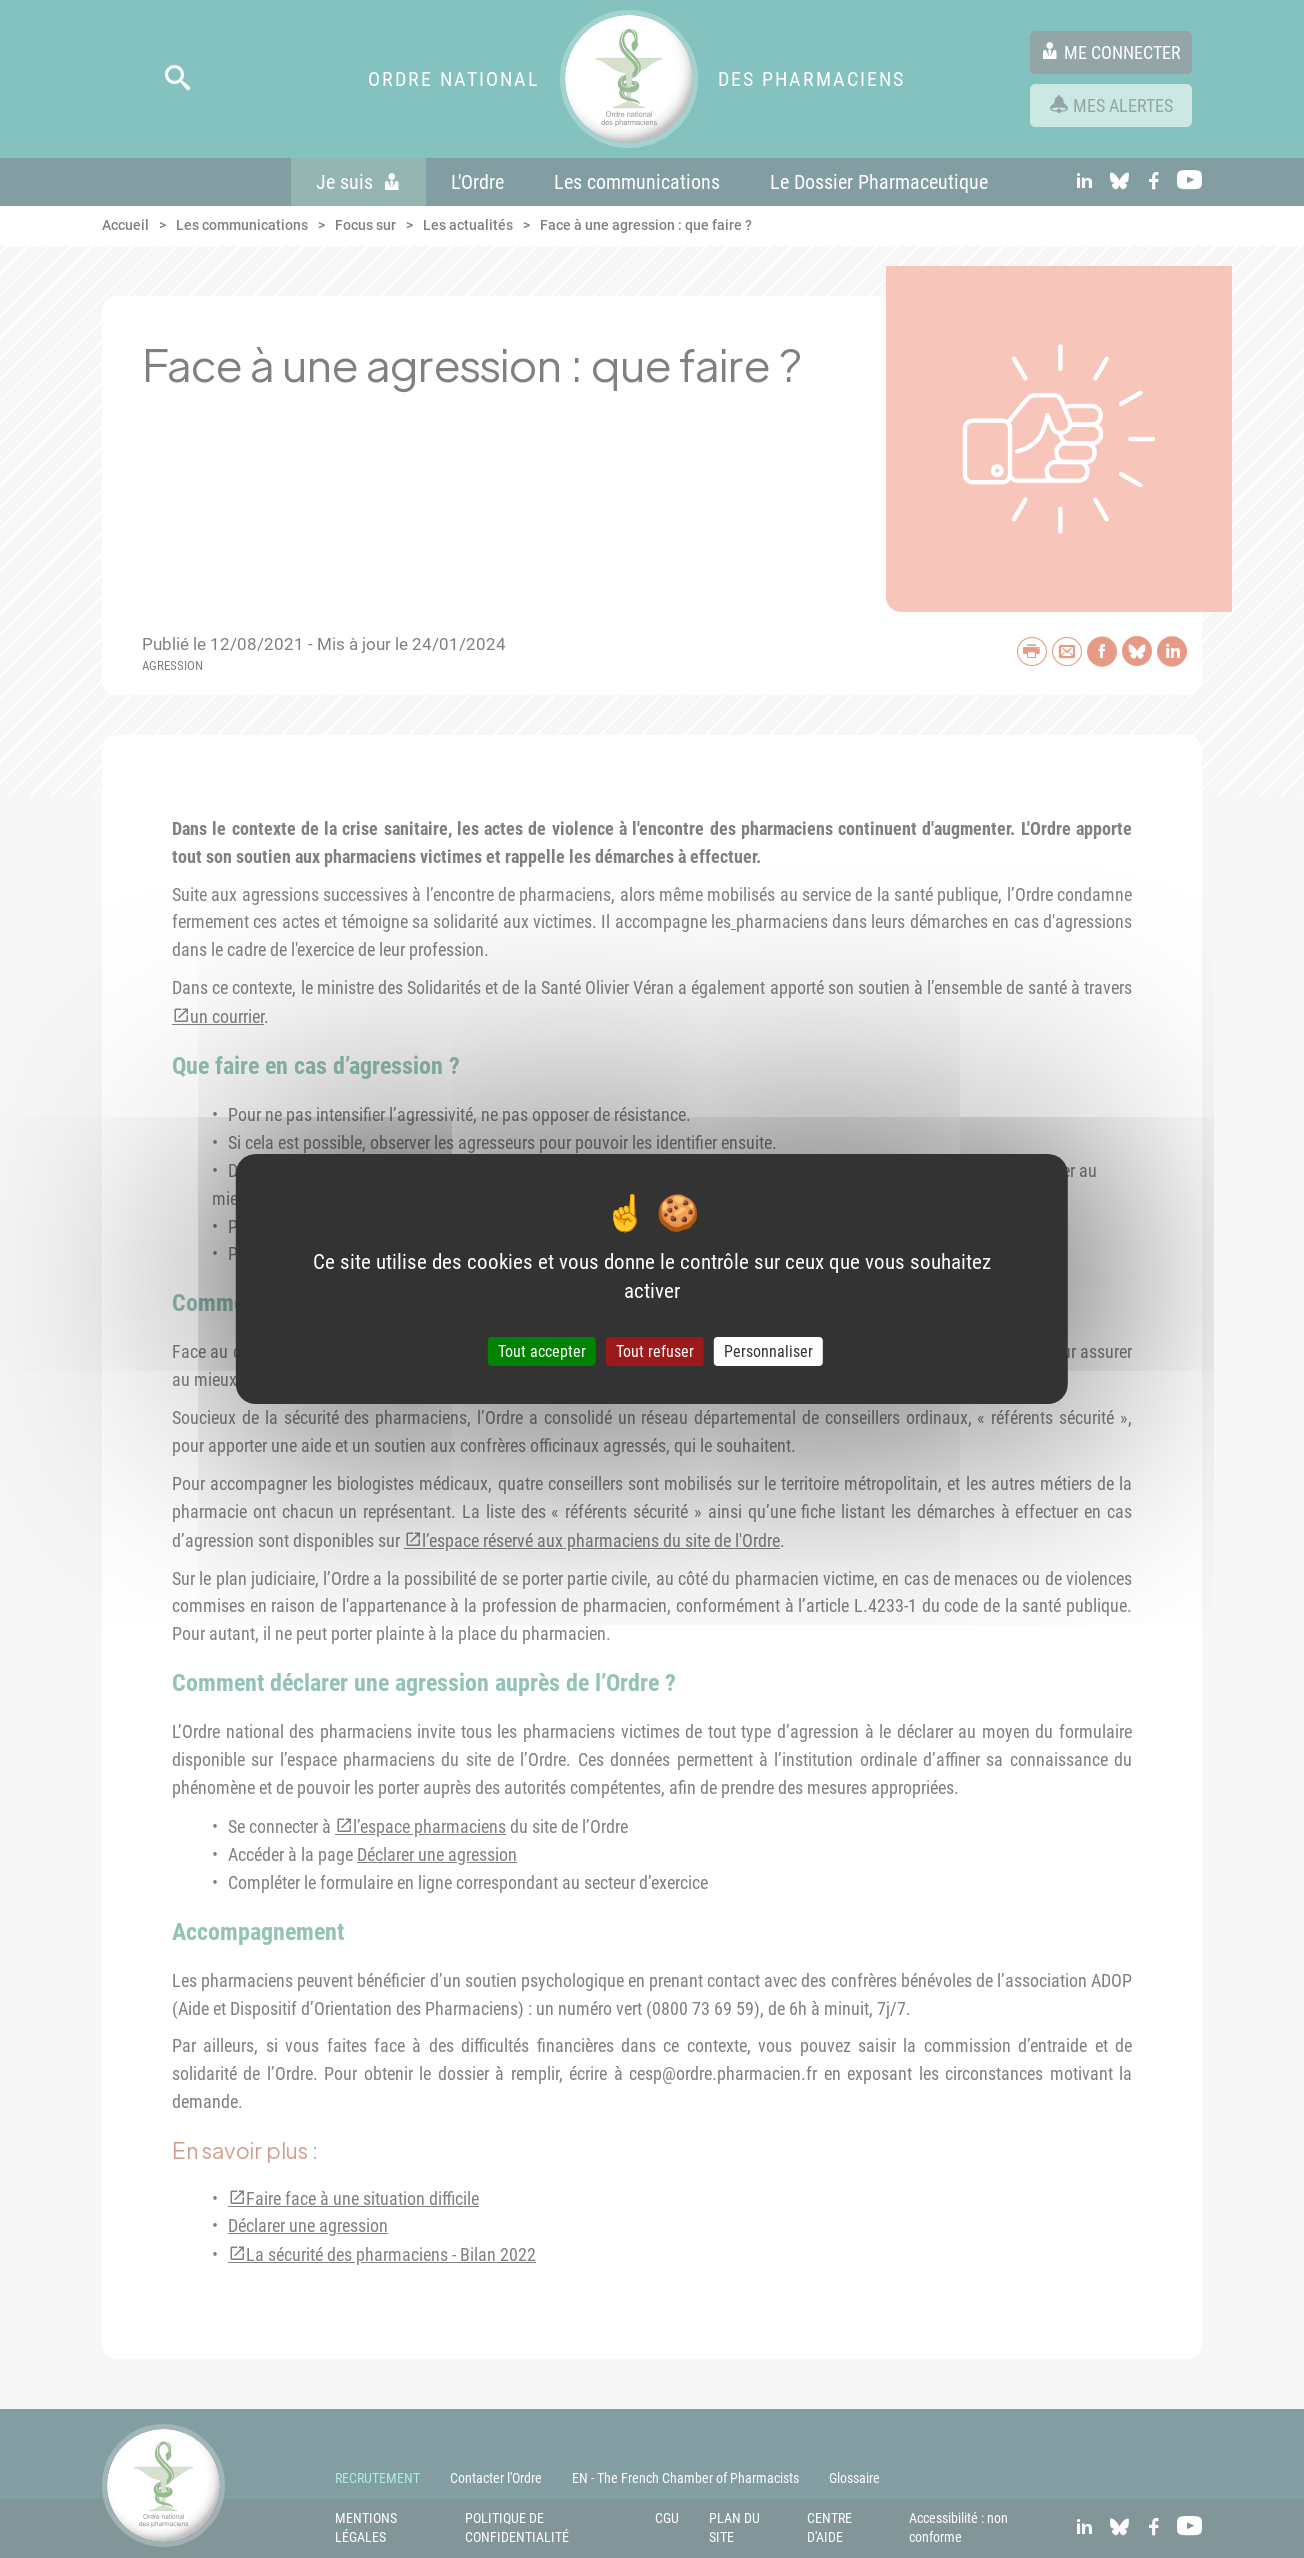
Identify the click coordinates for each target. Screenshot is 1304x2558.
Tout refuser (655, 1351)
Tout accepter (542, 1351)
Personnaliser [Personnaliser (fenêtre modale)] (768, 1351)
